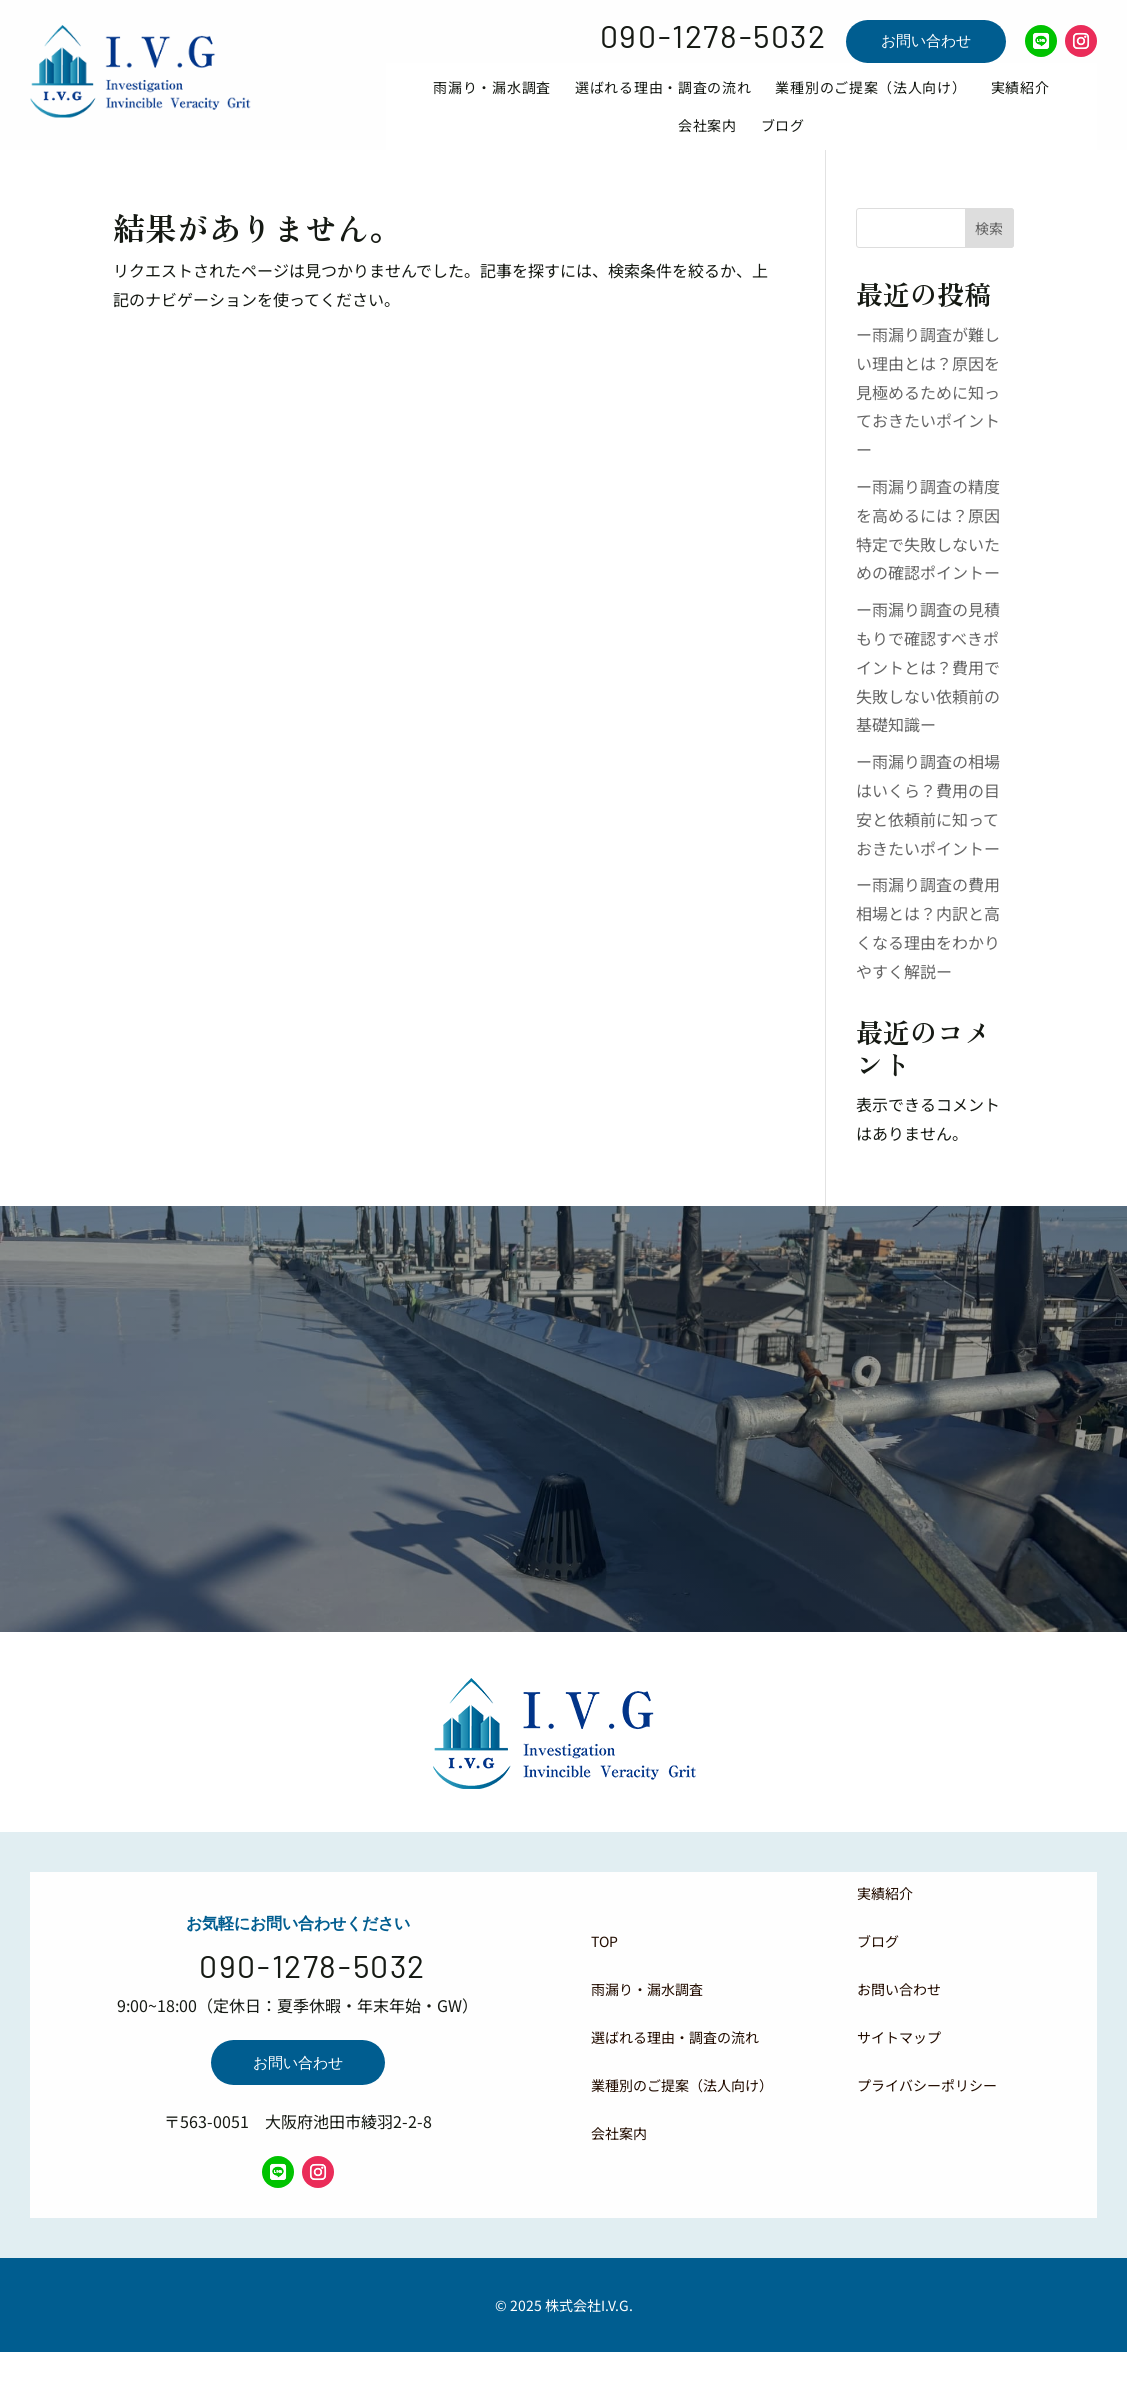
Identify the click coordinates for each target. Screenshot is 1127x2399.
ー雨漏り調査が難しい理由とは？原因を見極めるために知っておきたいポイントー (928, 420)
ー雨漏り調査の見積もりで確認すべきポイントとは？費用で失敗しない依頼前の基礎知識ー (928, 695)
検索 (989, 257)
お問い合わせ (926, 40)
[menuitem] (492, 102)
